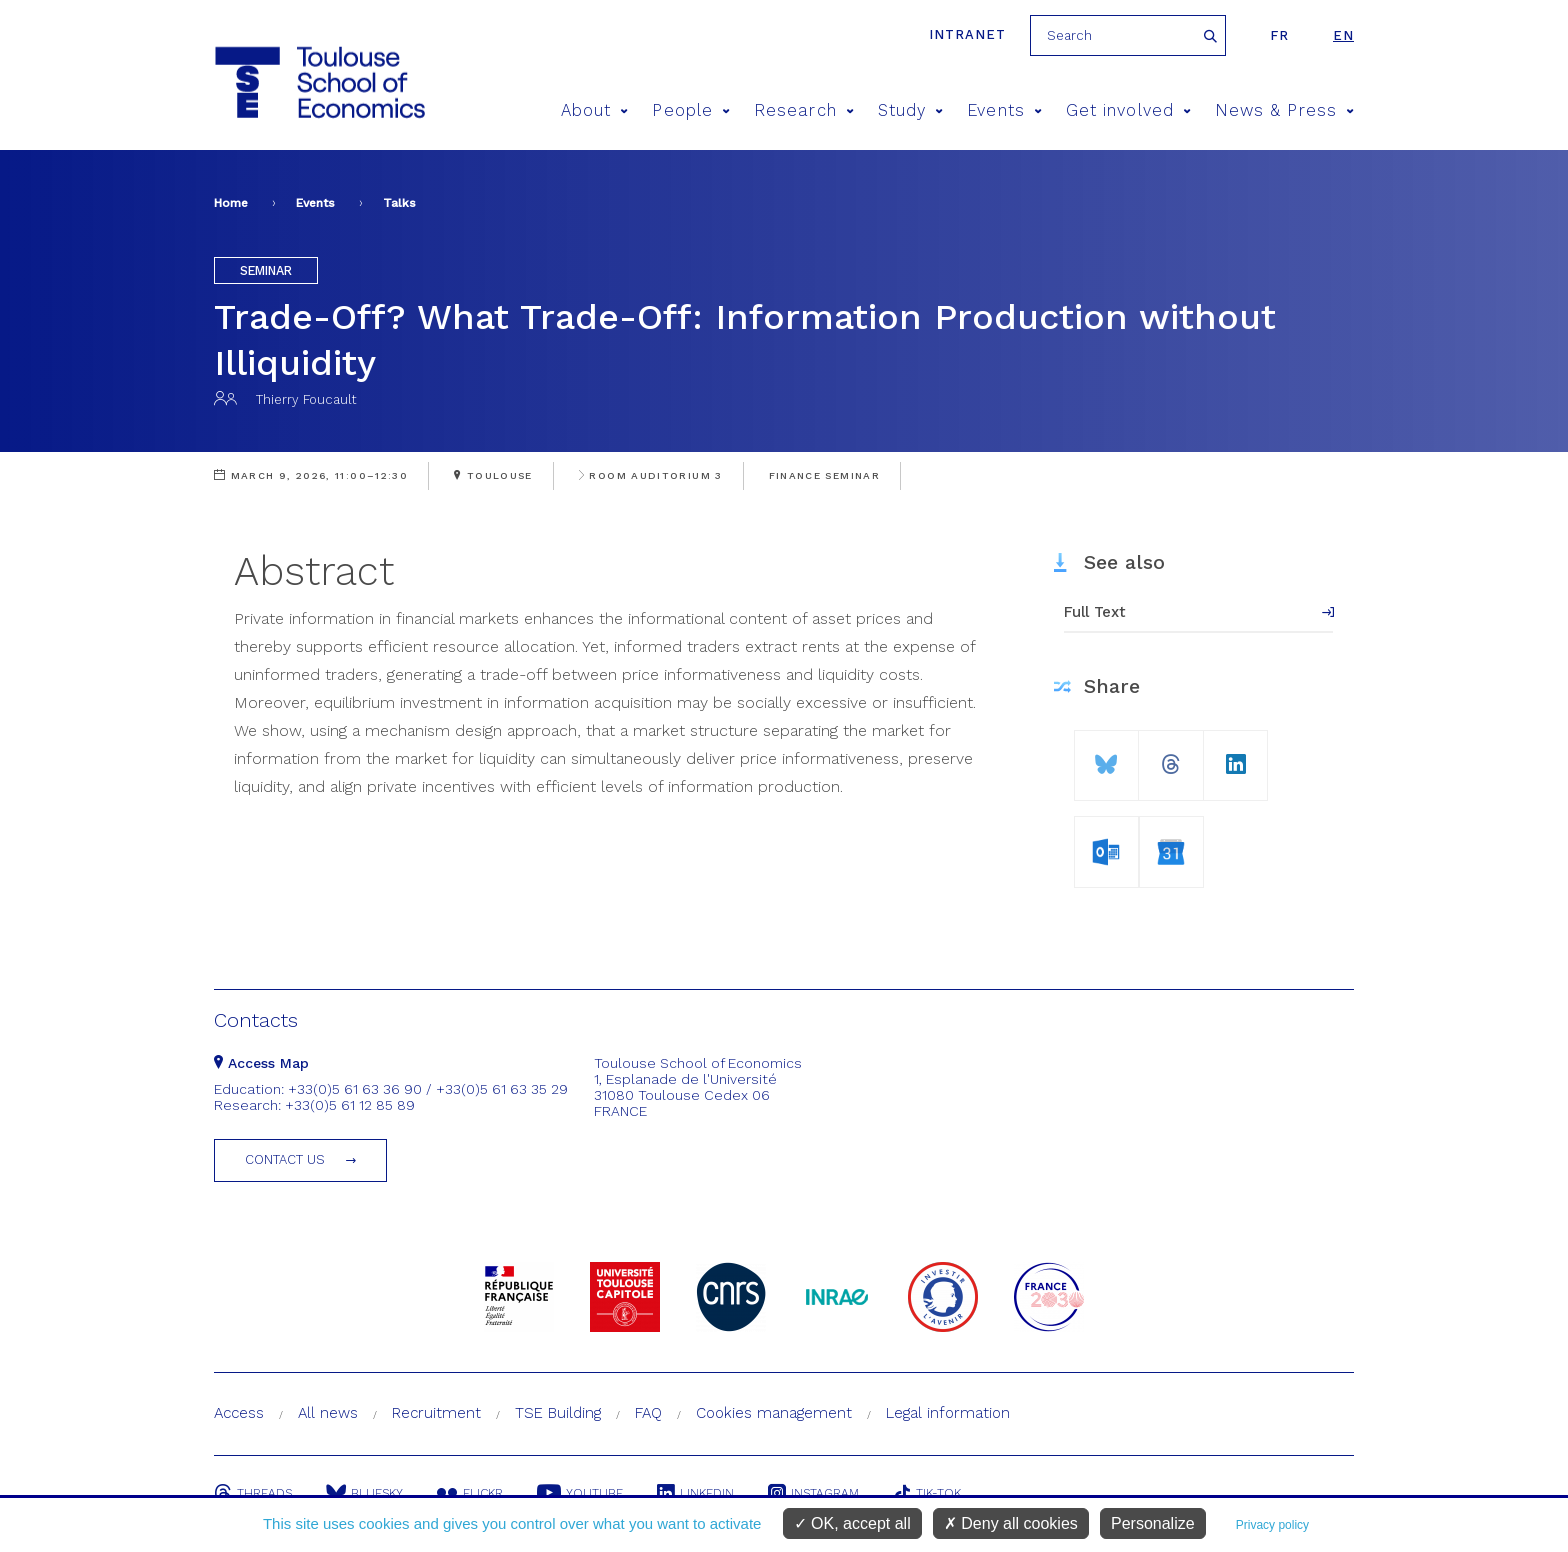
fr (1279, 35)
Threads (253, 1493)
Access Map (261, 1063)
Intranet (967, 34)
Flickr (470, 1493)
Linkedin (695, 1493)
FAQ (648, 1413)
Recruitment (436, 1413)
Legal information (948, 1413)
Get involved (1128, 110)
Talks (399, 203)
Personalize (1153, 1523)
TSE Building (558, 1413)
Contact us (285, 1159)
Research (804, 110)
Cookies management (774, 1413)
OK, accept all (852, 1523)
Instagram (813, 1493)
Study (911, 110)
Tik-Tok (927, 1493)
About (595, 110)
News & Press (1284, 110)
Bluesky (364, 1493)
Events (1004, 110)
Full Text (1095, 612)
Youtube (580, 1493)
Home (231, 203)
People (691, 110)
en (1343, 35)
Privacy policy (1272, 1525)
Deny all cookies (1011, 1523)
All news (328, 1413)
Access (239, 1413)
